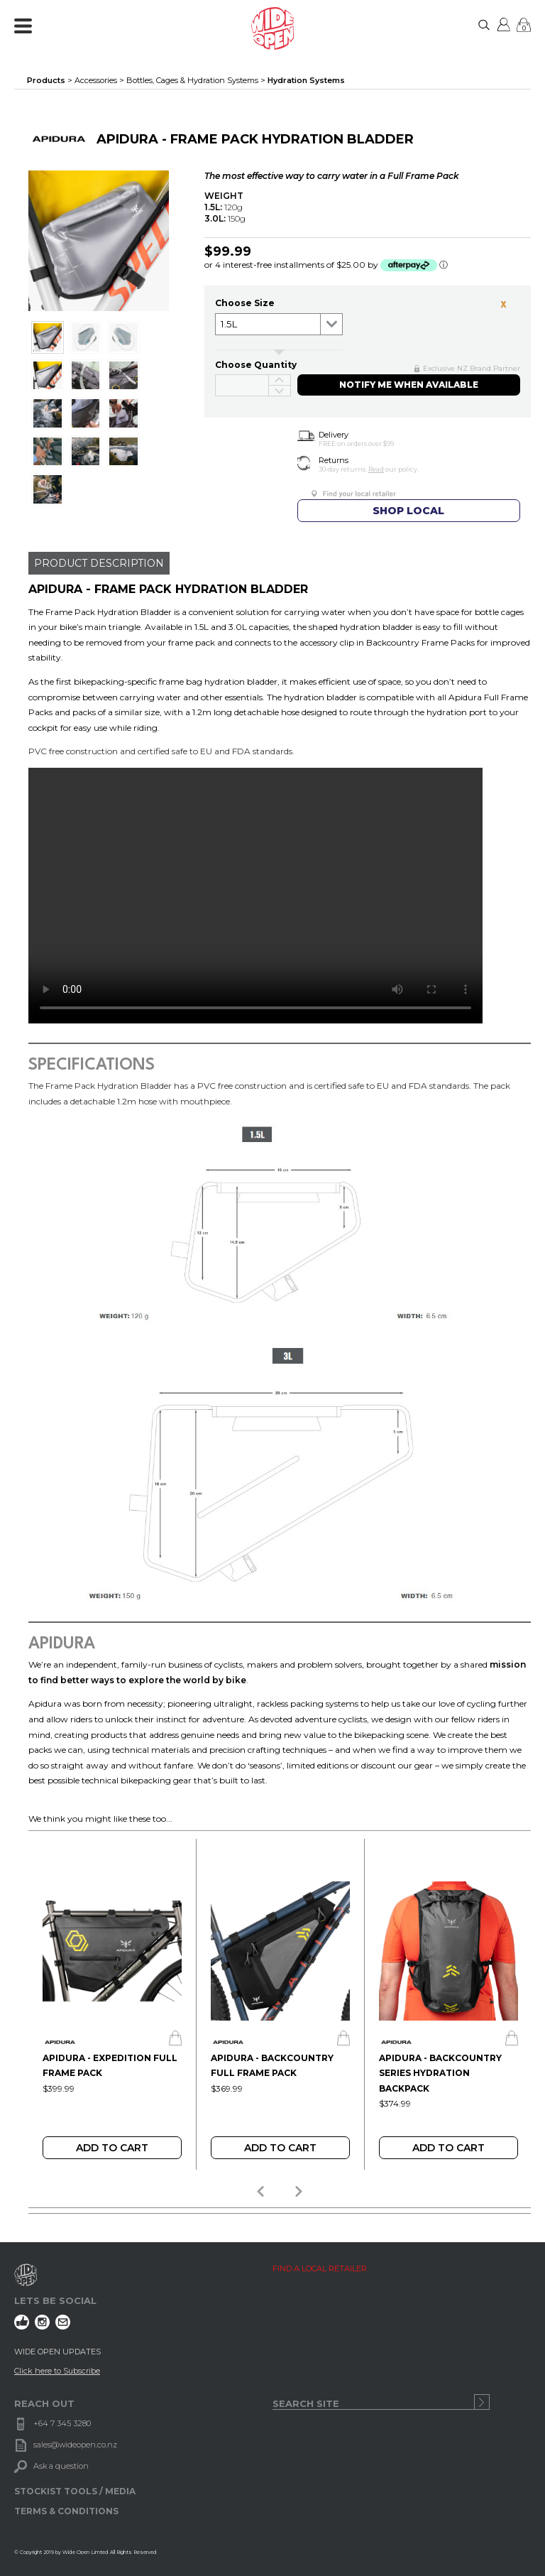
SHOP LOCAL (408, 510)
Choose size (245, 303)
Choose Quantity (256, 364)
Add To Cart (112, 2147)
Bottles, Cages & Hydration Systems (192, 80)
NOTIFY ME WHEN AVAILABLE (408, 384)
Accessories (96, 80)
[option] (112, 2004)
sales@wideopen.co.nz (75, 2445)
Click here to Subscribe (57, 2371)
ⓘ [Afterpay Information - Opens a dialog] (443, 264)
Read (376, 469)
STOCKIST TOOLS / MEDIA (75, 2491)
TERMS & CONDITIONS (66, 2511)
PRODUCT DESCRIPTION (99, 563)
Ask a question (61, 2466)
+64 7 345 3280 (62, 2423)
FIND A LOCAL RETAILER (319, 2268)
